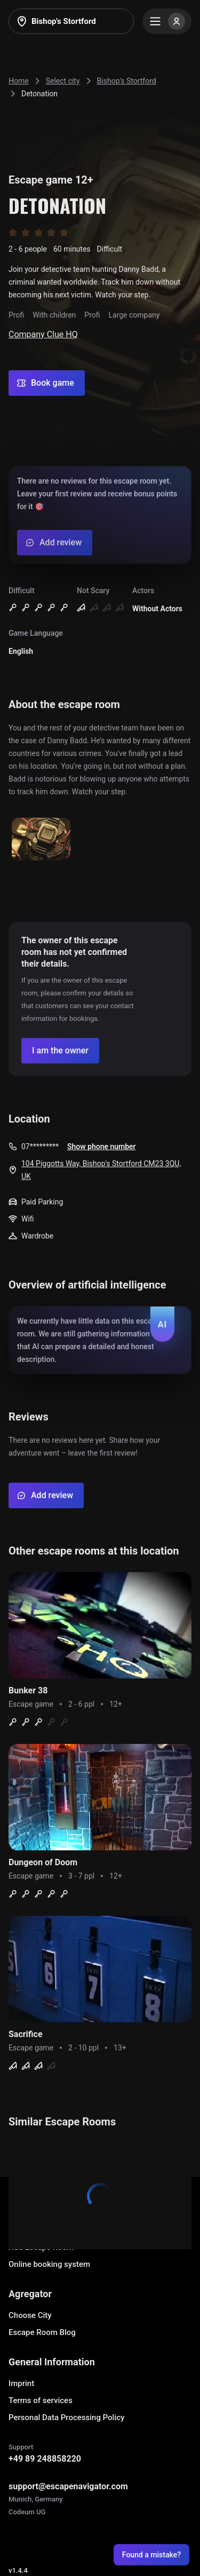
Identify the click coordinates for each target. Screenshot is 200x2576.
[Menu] (166, 21)
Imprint (21, 2383)
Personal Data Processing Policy (66, 2417)
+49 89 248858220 (45, 2459)
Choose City (30, 2315)
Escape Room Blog (42, 2332)
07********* (40, 1146)
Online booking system (49, 2264)
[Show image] (41, 839)
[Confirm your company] (60, 1050)
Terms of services (41, 2400)
